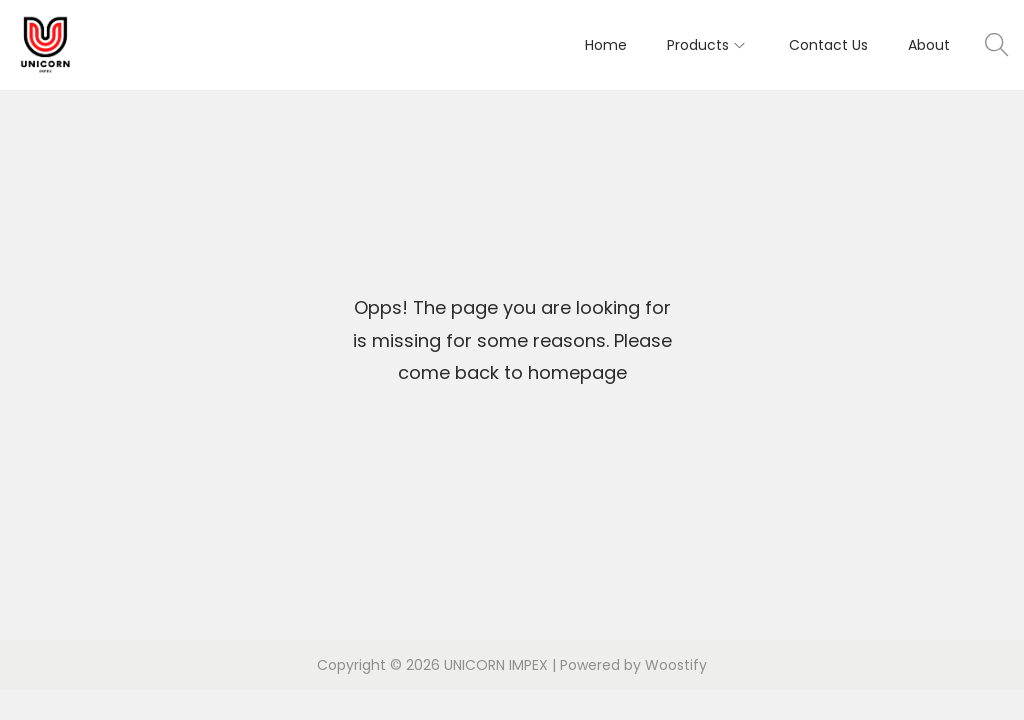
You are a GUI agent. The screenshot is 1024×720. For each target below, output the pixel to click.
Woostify (676, 665)
